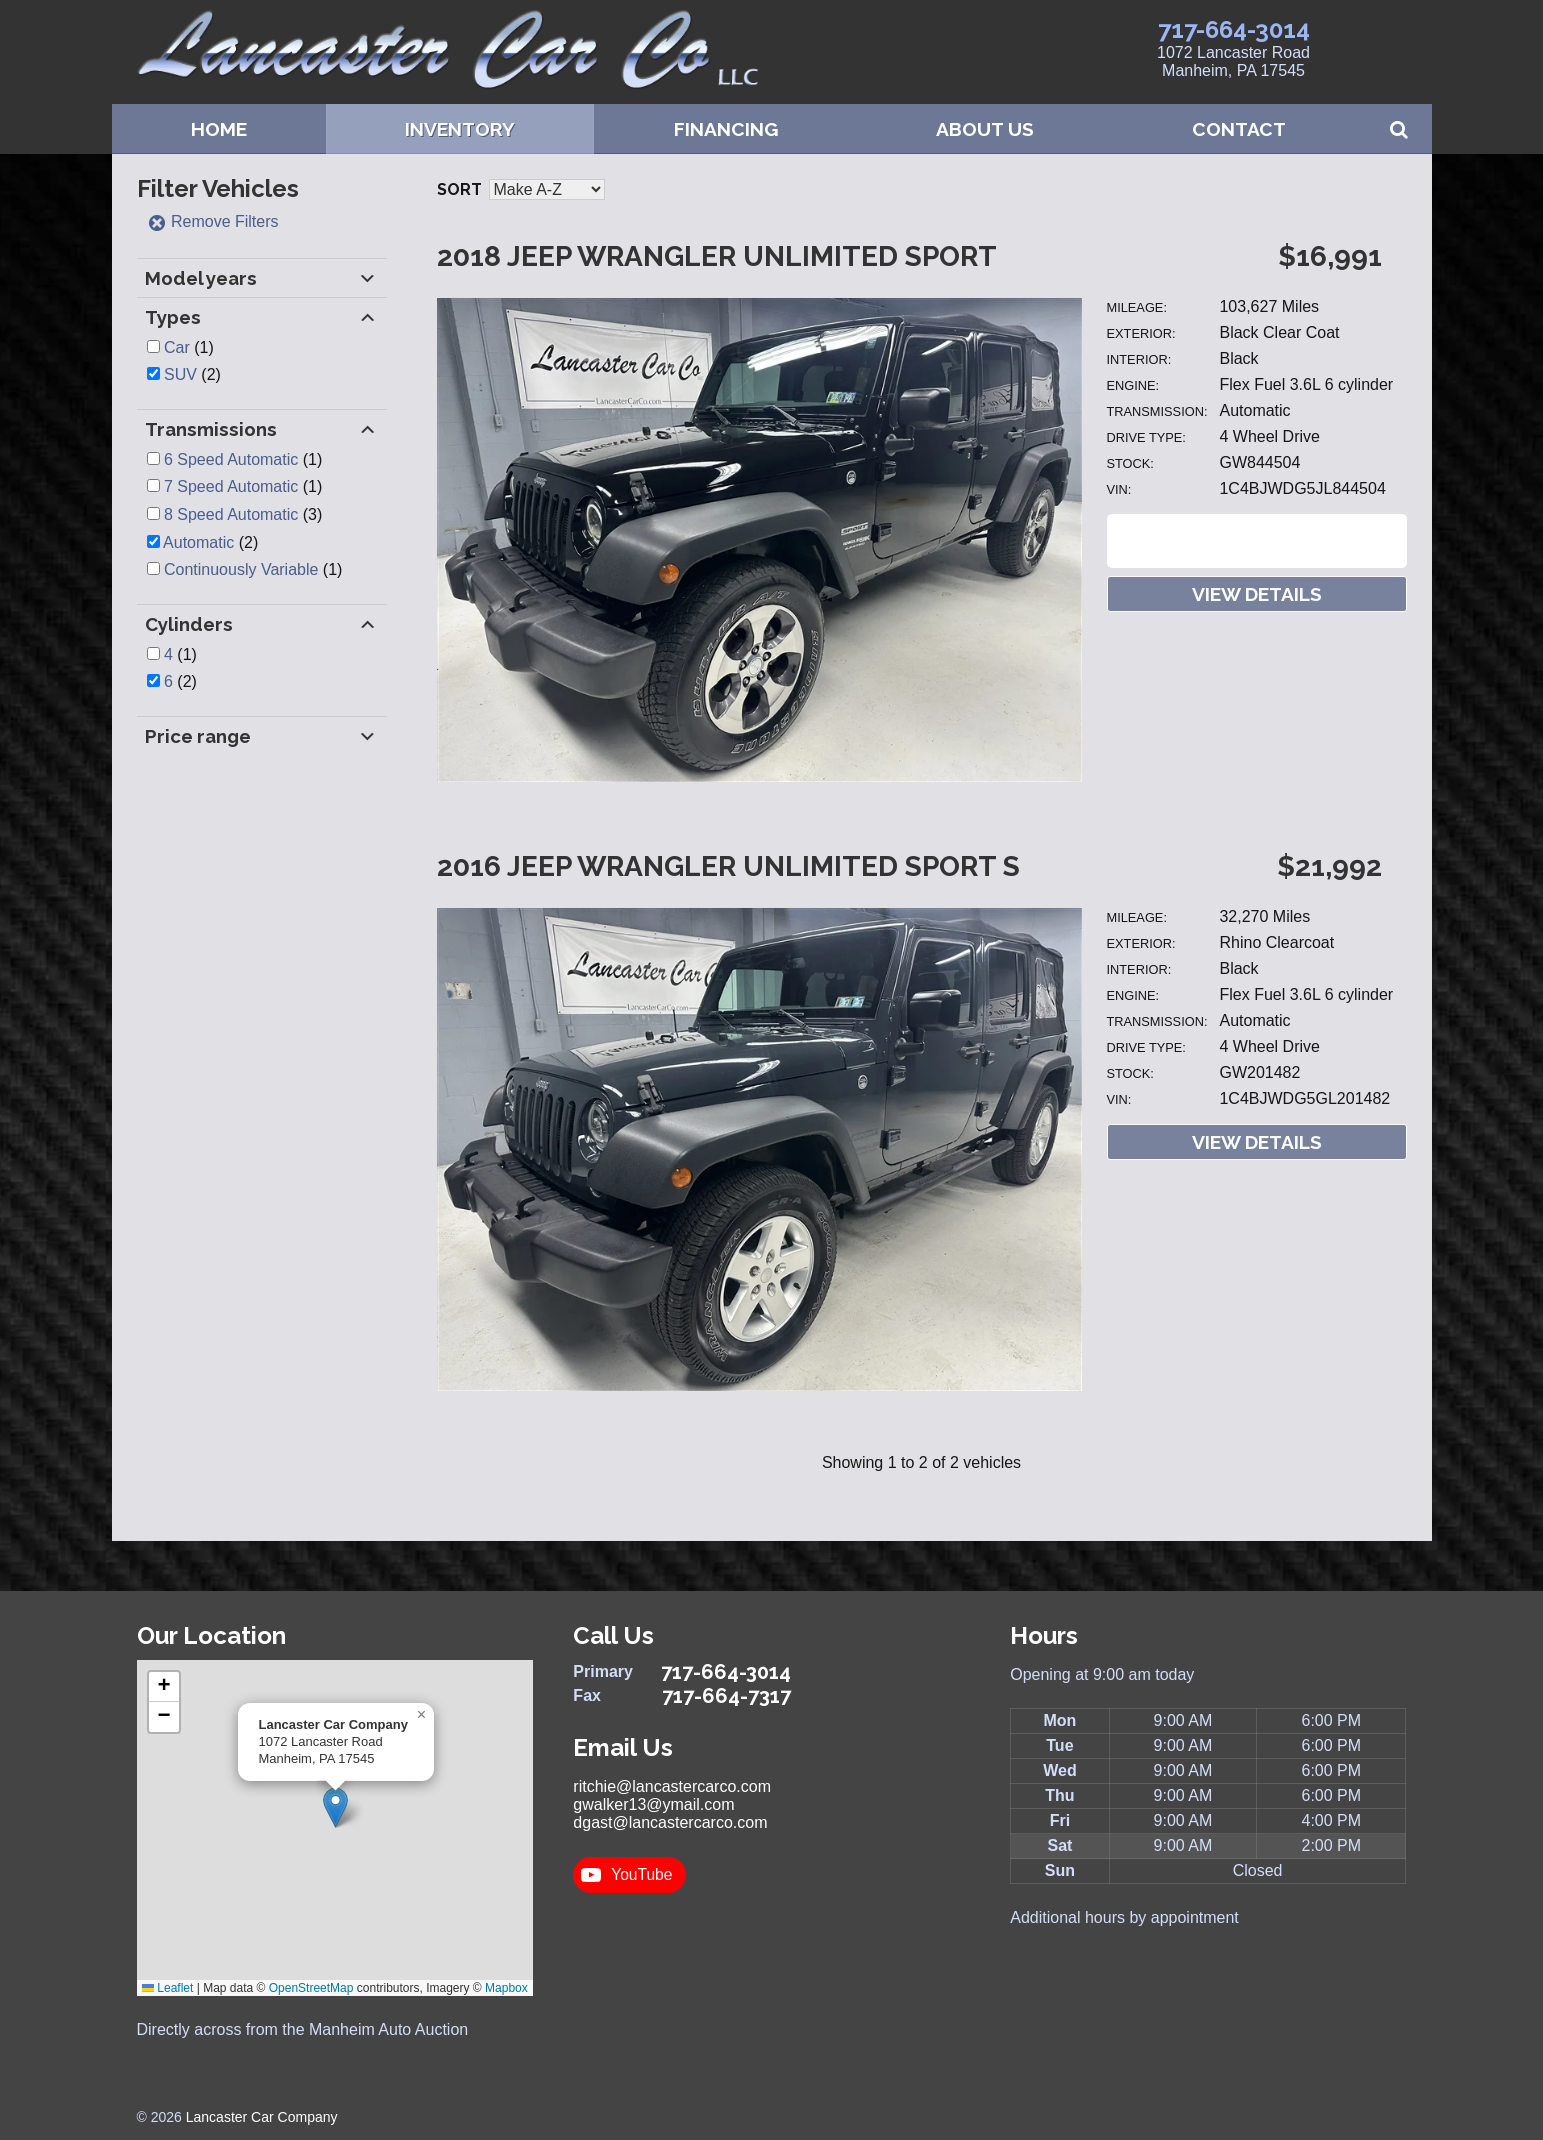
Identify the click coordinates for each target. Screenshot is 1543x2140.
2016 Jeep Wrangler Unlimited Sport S (728, 866)
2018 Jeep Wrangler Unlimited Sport (717, 256)
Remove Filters (213, 221)
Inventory (460, 129)
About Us (985, 129)
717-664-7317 (726, 1696)
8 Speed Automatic (231, 514)
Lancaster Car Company (262, 2117)
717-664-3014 (1234, 29)
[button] (335, 1807)
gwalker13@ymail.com (653, 1804)
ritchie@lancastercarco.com (672, 1786)
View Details (1257, 594)
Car (177, 347)
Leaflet (167, 1988)
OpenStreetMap (311, 1988)
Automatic (198, 542)
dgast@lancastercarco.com (670, 1822)
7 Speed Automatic (231, 486)
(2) (192, 374)
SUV (180, 374)
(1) (189, 347)
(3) (243, 514)
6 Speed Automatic (231, 459)
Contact (1239, 129)
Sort (459, 189)
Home (219, 129)
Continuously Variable (241, 569)
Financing (726, 129)
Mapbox (506, 1988)
